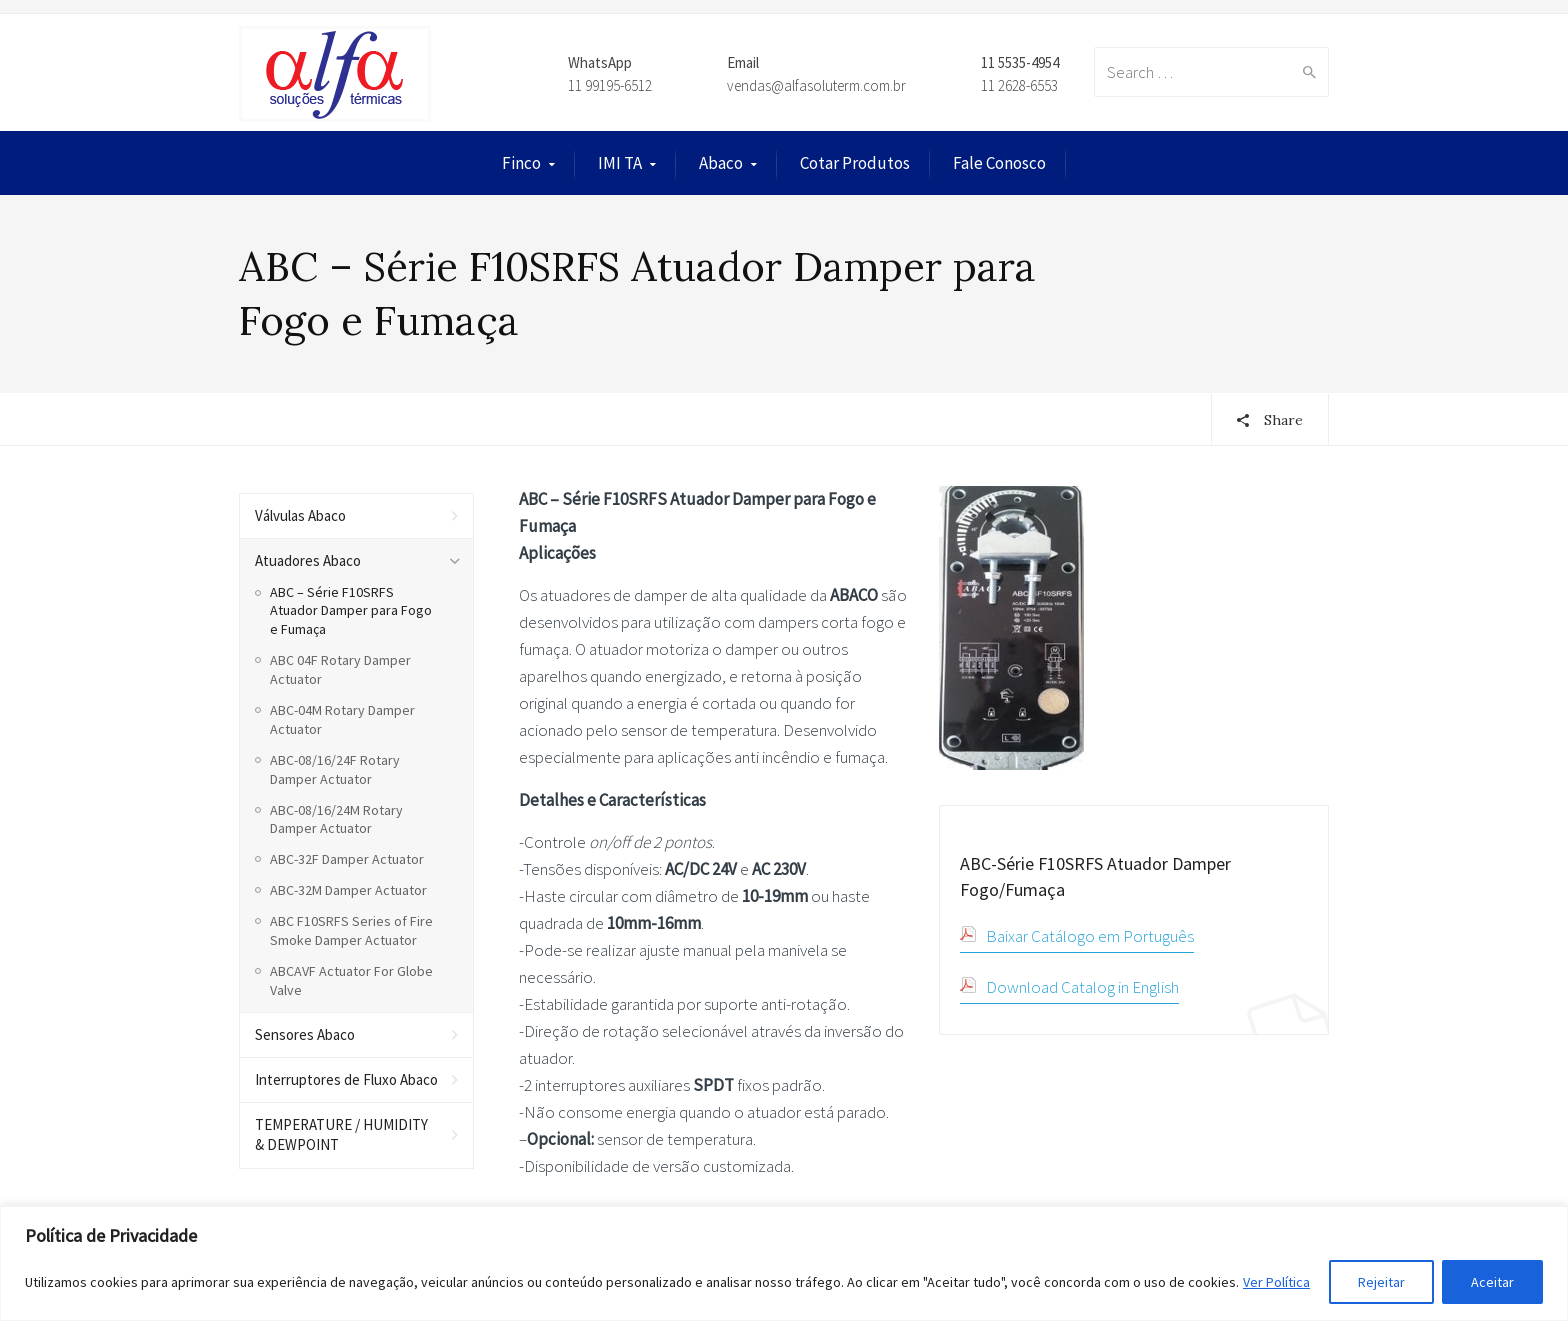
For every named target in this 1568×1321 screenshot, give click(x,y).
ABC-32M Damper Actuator (348, 890)
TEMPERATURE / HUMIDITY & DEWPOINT (341, 1134)
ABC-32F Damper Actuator (347, 859)
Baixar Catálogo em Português (1090, 936)
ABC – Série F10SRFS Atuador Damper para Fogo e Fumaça (351, 611)
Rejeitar (1381, 1282)
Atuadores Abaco (308, 560)
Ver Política (1276, 1282)
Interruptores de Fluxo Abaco (346, 1079)
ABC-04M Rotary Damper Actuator (342, 719)
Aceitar (1492, 1282)
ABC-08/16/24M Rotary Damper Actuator (336, 819)
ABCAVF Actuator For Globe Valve (351, 980)
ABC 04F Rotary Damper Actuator (340, 669)
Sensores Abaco (305, 1034)
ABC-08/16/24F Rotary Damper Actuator (335, 769)
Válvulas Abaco (300, 515)
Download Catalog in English (1082, 987)
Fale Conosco (999, 163)
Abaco (721, 163)
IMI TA (620, 163)
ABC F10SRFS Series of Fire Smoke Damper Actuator (351, 930)
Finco (521, 163)
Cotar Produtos (855, 163)
